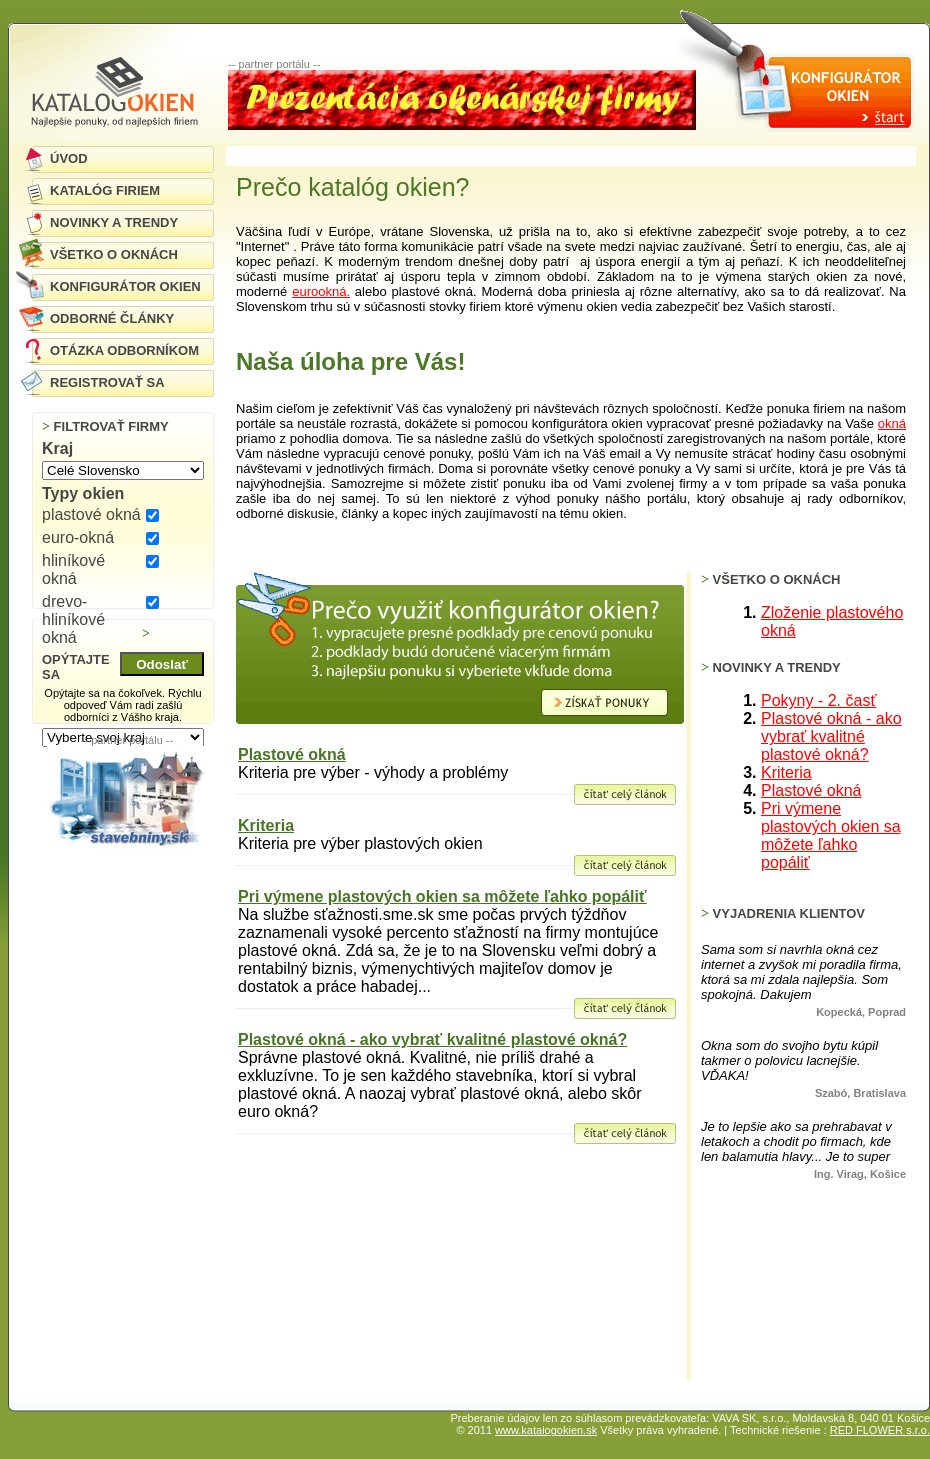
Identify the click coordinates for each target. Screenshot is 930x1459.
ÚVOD (69, 158)
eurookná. (321, 291)
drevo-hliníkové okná (73, 619)
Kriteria (266, 825)
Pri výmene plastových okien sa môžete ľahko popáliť (442, 896)
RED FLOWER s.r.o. (880, 1430)
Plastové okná (292, 754)
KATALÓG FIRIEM (105, 190)
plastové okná (91, 514)
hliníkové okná (73, 569)
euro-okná (78, 537)
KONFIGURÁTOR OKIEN (125, 286)
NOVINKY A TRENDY (114, 222)
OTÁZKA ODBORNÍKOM (124, 350)
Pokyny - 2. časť (818, 700)
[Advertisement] (127, 945)
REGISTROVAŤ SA (107, 382)
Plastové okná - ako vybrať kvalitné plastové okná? (432, 1039)
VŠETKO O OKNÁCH (114, 254)
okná (892, 423)
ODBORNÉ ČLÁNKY (112, 318)
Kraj (57, 448)
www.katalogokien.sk (546, 1430)
